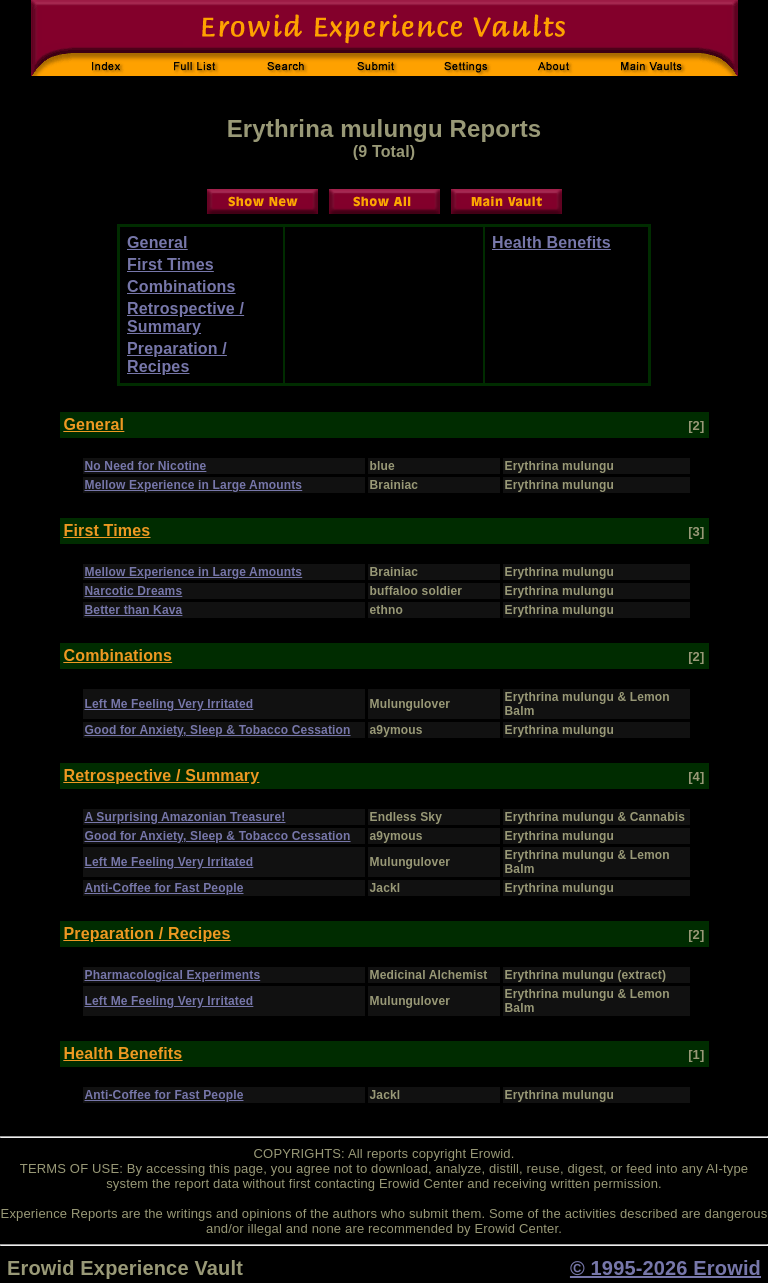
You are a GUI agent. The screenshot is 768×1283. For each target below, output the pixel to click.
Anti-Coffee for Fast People (164, 888)
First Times (170, 264)
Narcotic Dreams (134, 591)
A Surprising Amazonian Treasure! (185, 817)
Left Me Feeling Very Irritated (169, 704)
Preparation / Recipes (177, 357)
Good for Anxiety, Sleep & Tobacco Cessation (218, 730)
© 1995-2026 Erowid (665, 1268)
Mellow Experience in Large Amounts (194, 485)
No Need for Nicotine (146, 466)
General (157, 242)
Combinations (181, 286)
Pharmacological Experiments (173, 975)
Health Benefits (551, 242)
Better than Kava (134, 610)
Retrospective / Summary (185, 317)
